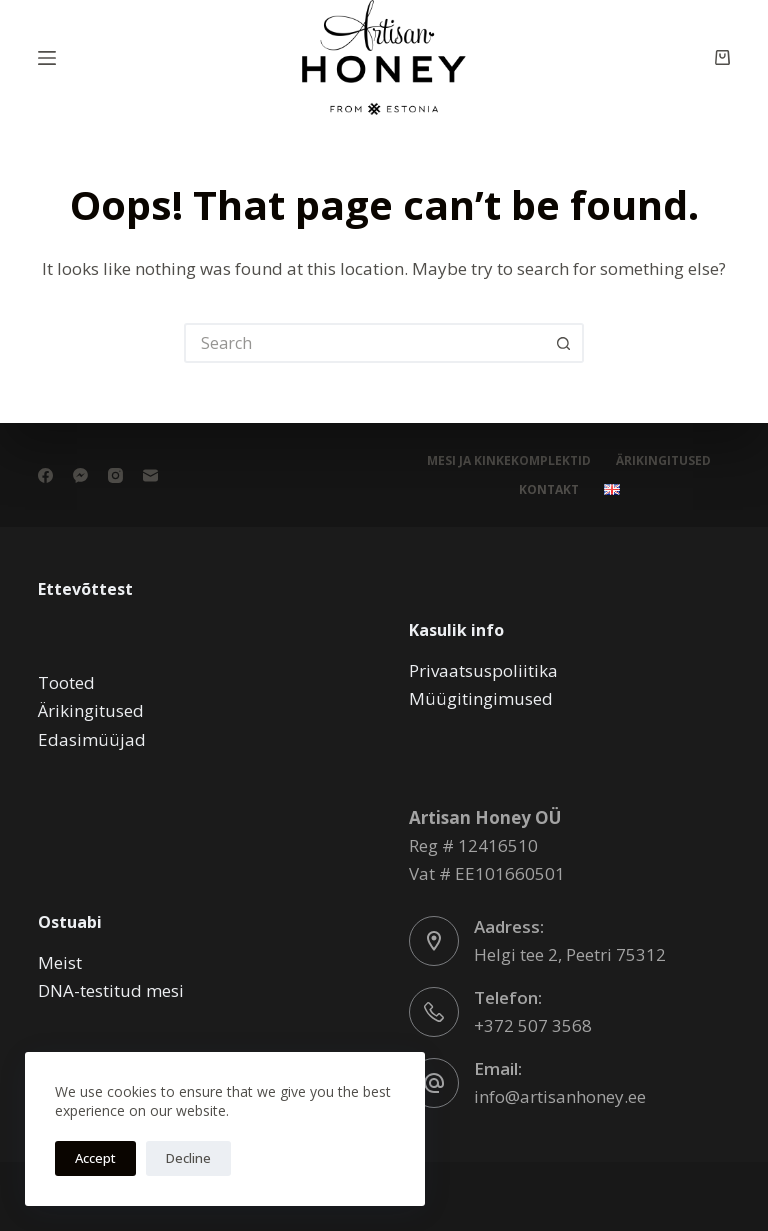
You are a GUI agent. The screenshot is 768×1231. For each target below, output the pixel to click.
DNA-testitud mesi (111, 990)
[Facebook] (45, 475)
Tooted (66, 682)
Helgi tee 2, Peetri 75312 (570, 954)
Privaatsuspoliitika (483, 670)
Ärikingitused (663, 461)
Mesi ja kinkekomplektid (509, 461)
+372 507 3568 (533, 1025)
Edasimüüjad (92, 739)
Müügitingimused (481, 698)
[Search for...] (364, 343)
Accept (95, 1158)
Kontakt (549, 490)
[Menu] (47, 58)
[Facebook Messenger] (80, 475)
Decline (188, 1158)
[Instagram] (115, 475)
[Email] (150, 475)
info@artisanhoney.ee (560, 1096)
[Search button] (564, 343)
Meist (60, 962)
